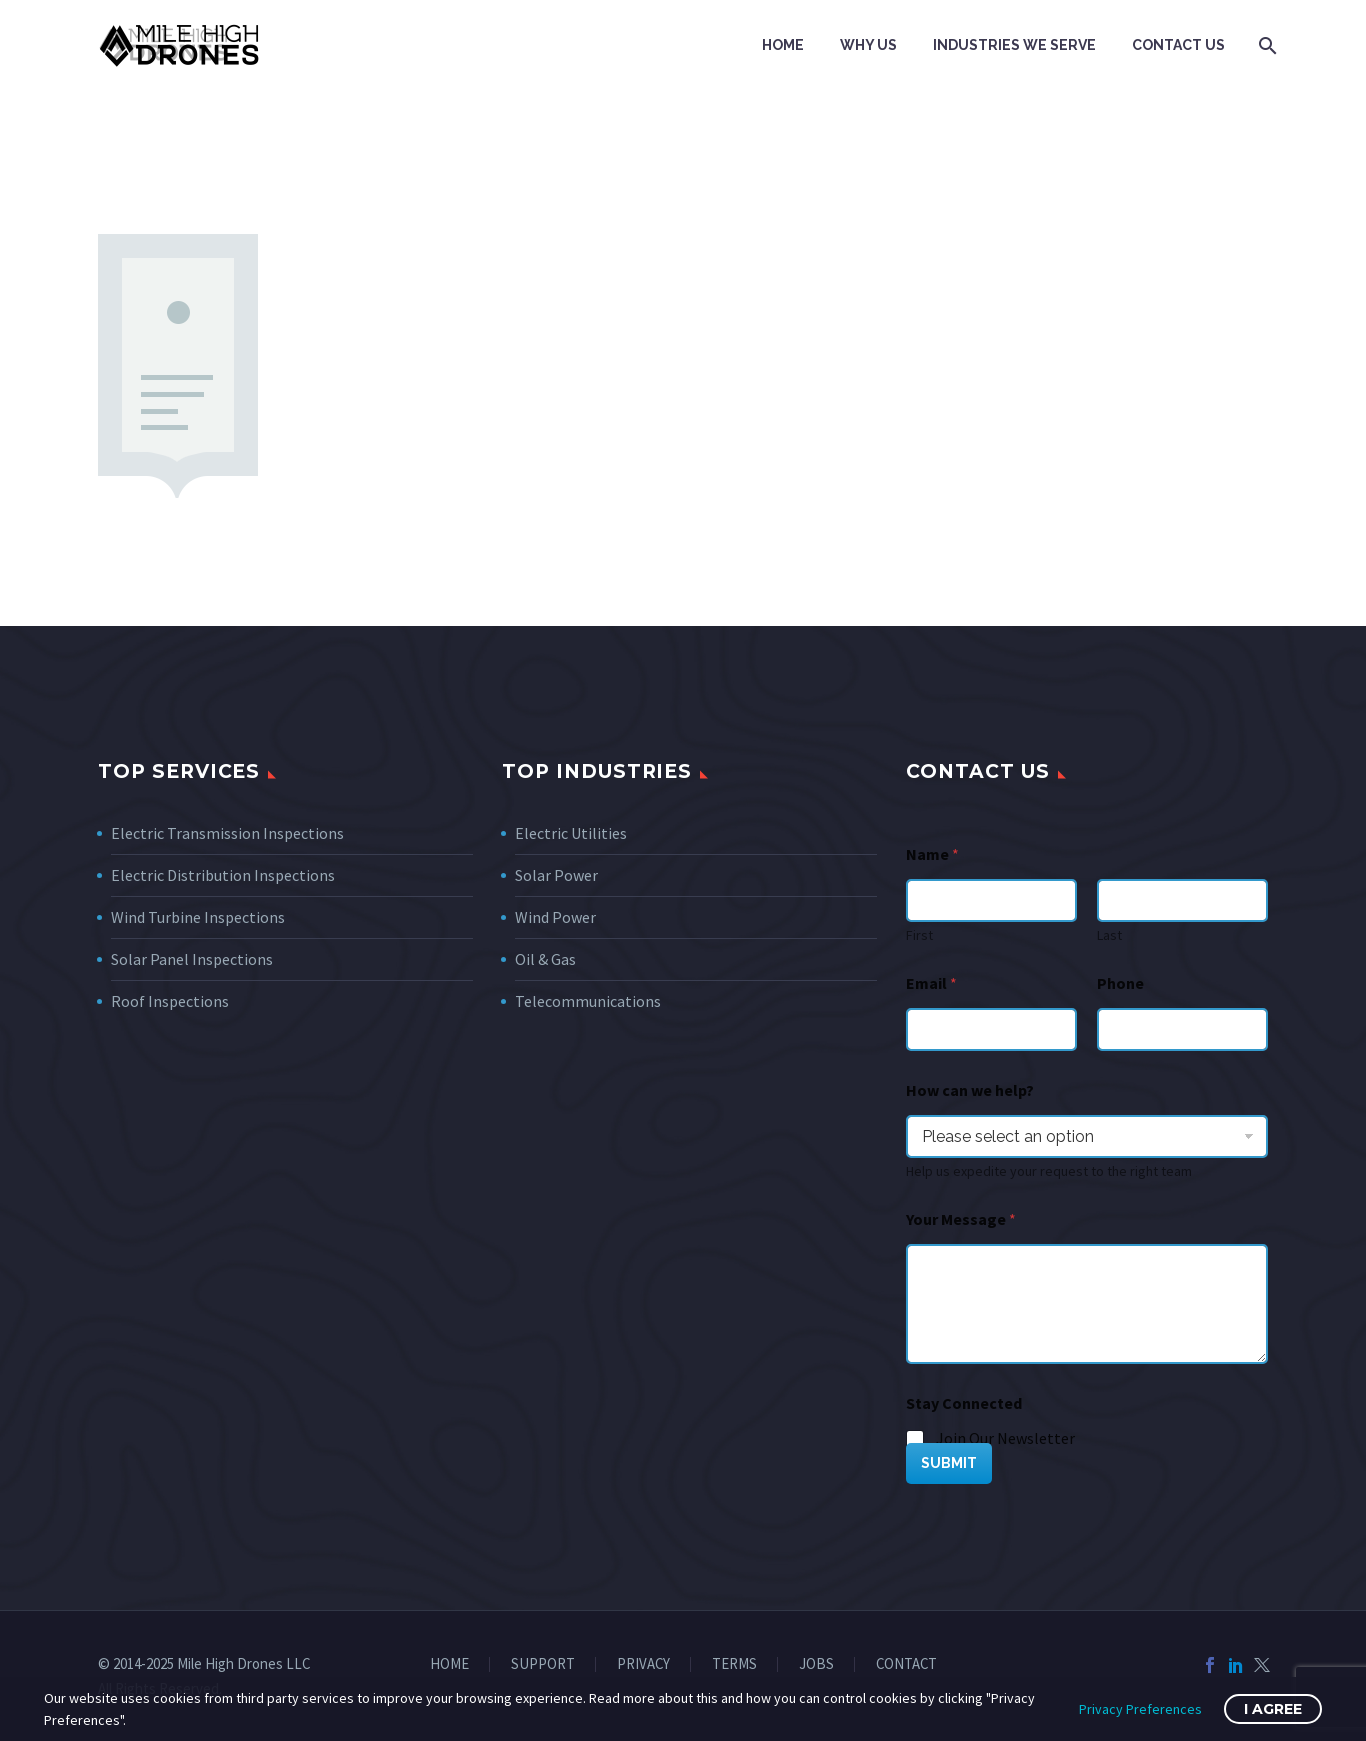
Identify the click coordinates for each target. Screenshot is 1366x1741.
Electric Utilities (571, 833)
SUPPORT (543, 1664)
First (919, 935)
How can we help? (970, 1090)
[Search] (1265, 45)
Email (931, 983)
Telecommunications (588, 1001)
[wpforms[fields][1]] (991, 1029)
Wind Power (555, 917)
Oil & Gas (545, 959)
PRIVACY (643, 1664)
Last (1109, 935)
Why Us (868, 45)
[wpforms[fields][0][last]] (1182, 900)
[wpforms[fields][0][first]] (991, 900)
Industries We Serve (1014, 45)
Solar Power (556, 875)
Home (783, 45)
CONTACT (906, 1664)
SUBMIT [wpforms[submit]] (949, 1463)
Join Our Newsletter (1005, 1438)
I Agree (1273, 1709)
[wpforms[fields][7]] (1087, 1136)
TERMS (734, 1664)
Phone (1120, 983)
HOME (449, 1664)
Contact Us (1178, 45)
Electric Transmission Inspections (227, 833)
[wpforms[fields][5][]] (916, 1440)
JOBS (816, 1664)
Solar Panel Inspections (192, 959)
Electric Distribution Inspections (223, 875)
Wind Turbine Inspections (198, 917)
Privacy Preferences (1140, 1709)
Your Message (961, 1219)
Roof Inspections (170, 1001)
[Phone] (1182, 1029)
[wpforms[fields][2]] (1087, 1304)
